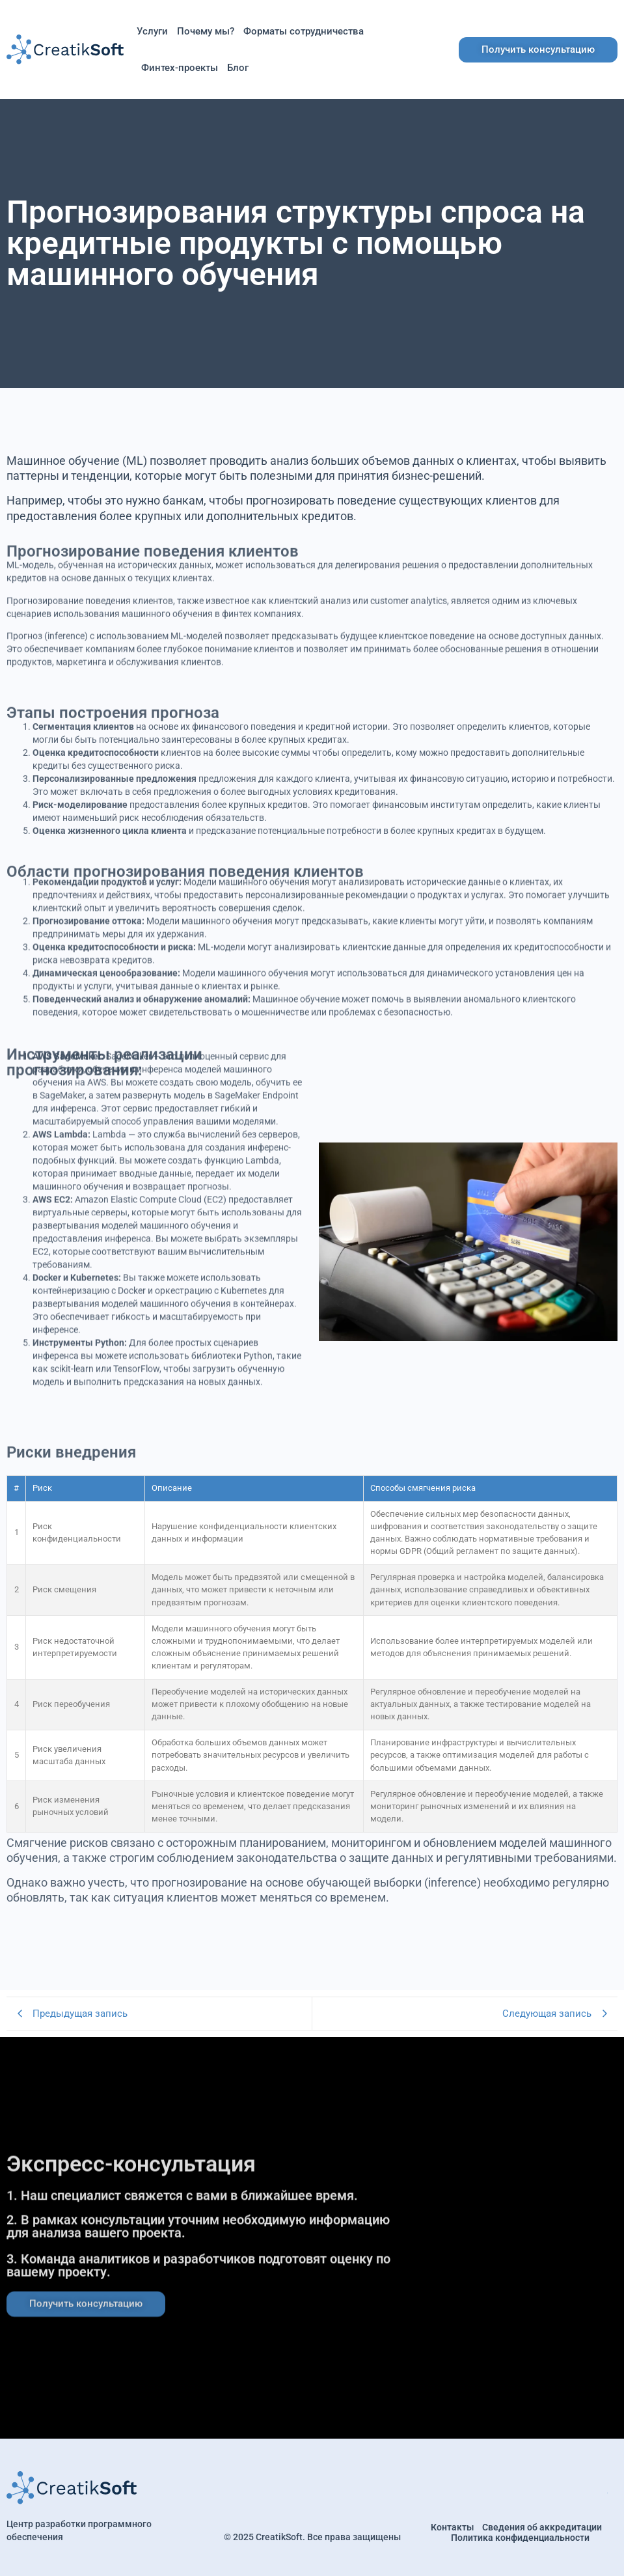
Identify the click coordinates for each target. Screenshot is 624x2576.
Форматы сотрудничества (303, 31)
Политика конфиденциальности (520, 2537)
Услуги (152, 31)
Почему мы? (205, 31)
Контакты (452, 2527)
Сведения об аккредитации (542, 2527)
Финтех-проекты (179, 68)
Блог (238, 68)
